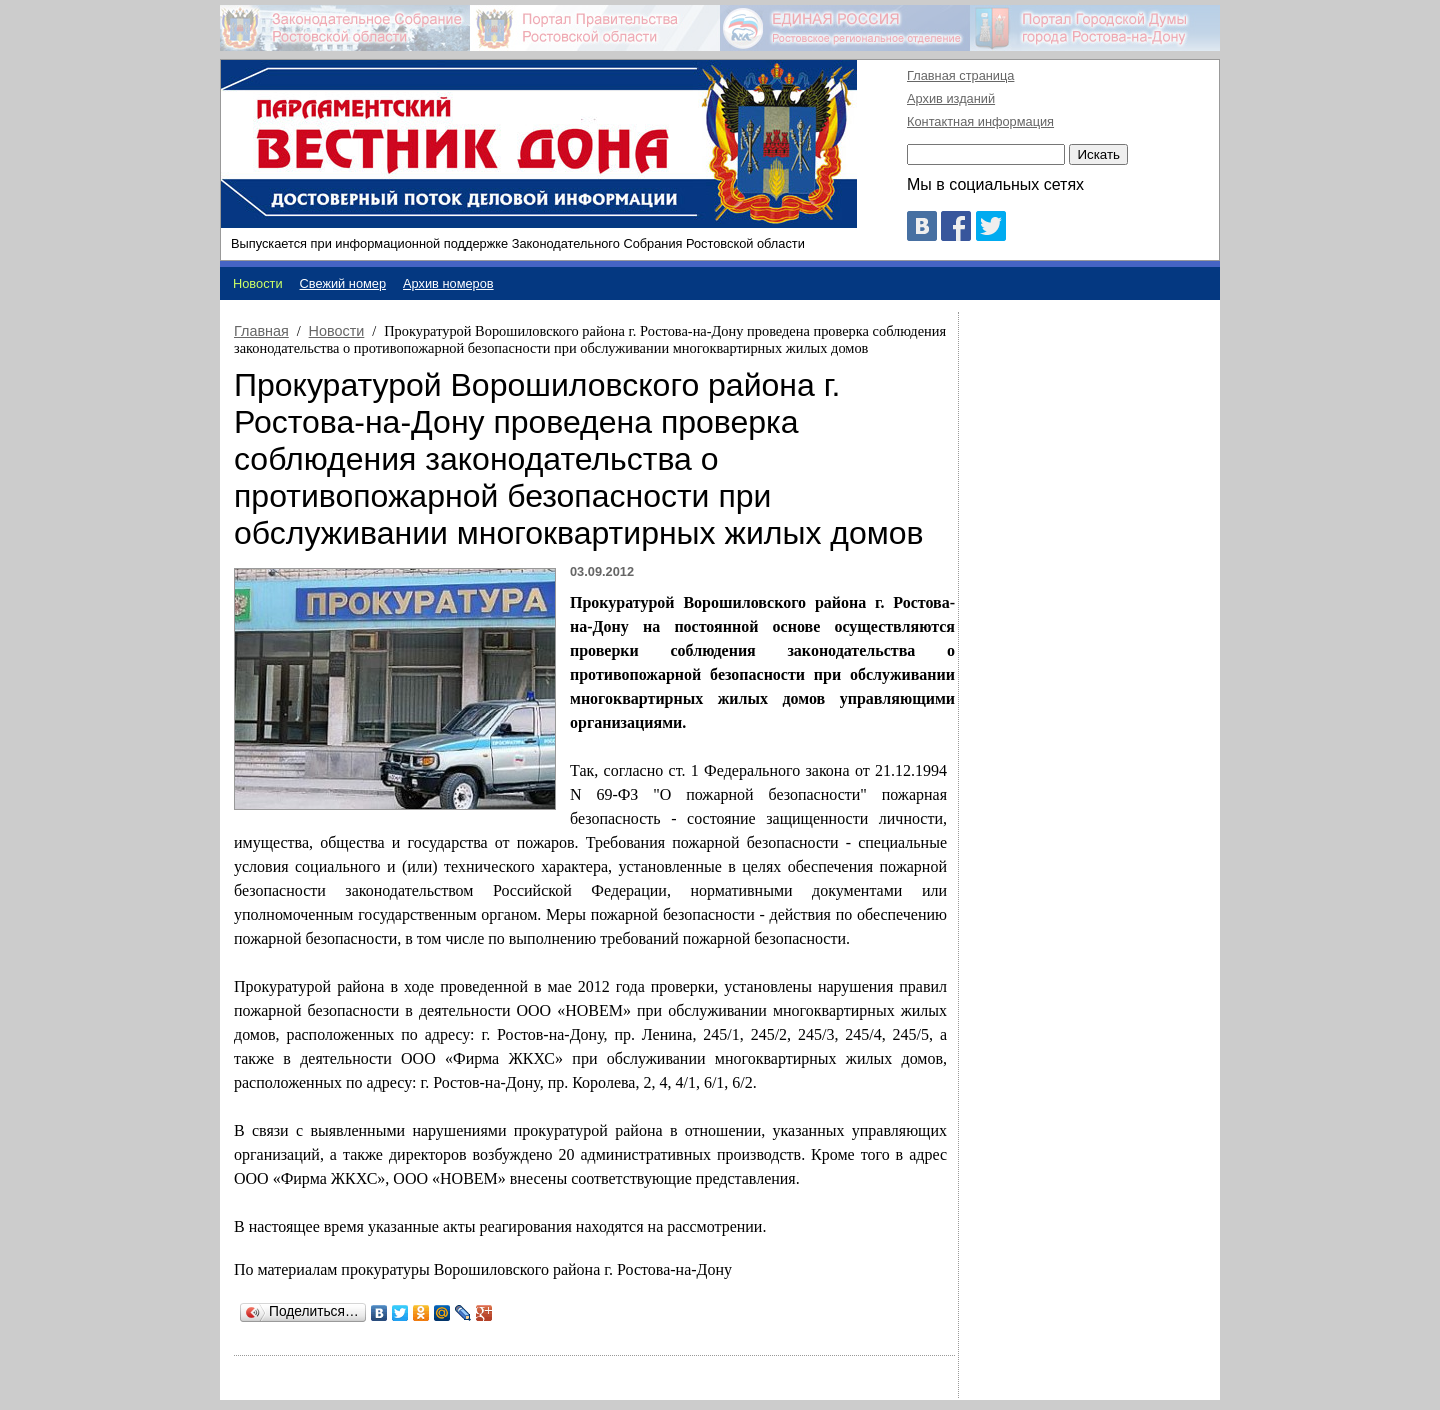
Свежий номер (343, 283)
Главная (261, 331)
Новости (337, 331)
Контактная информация (980, 121)
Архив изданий (951, 98)
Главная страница (960, 75)
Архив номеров (448, 283)
